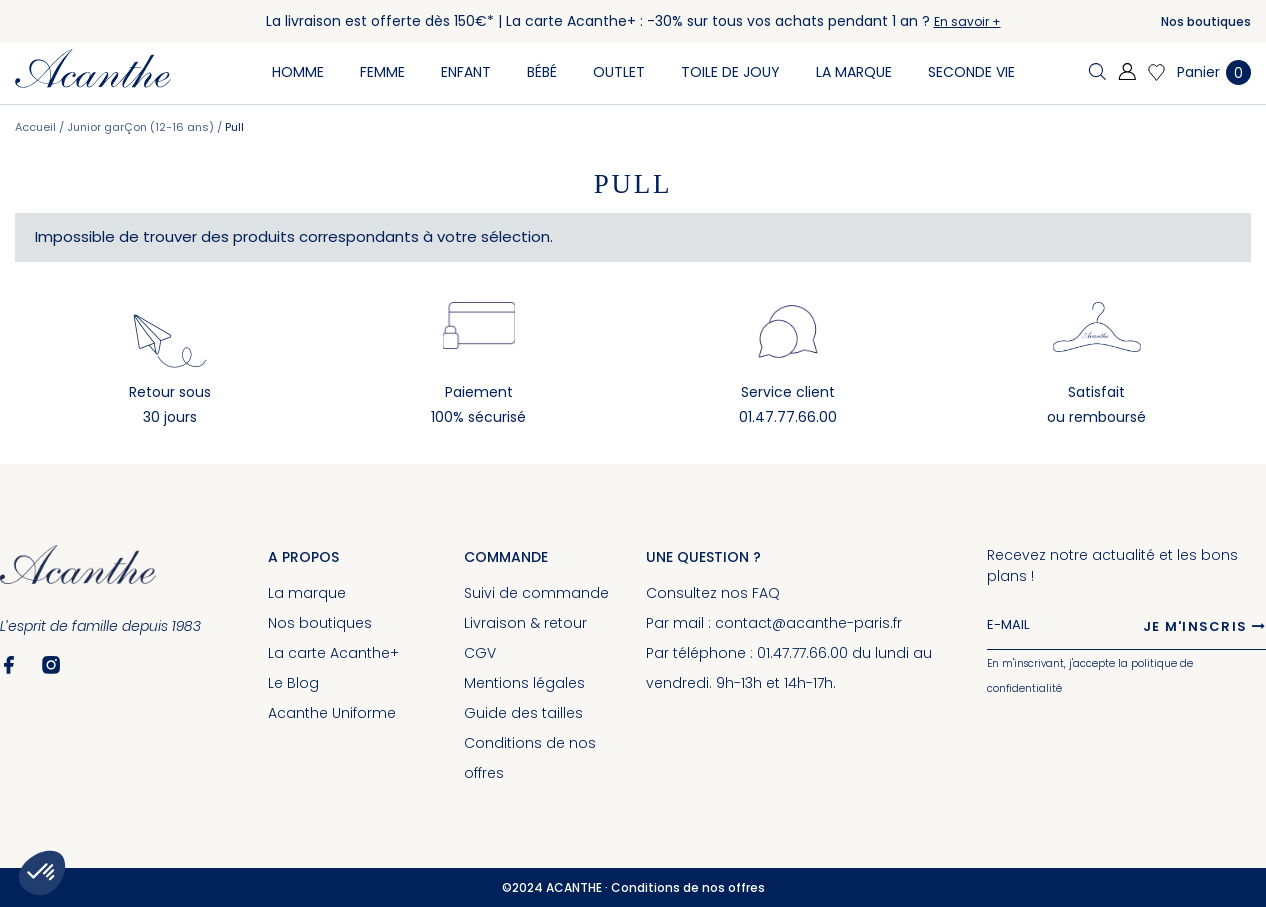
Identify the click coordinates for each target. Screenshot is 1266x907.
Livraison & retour (525, 623)
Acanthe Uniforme (332, 713)
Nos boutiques (1206, 21)
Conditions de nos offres (688, 887)
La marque (307, 593)
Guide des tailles (523, 713)
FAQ (766, 593)
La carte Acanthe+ (333, 653)
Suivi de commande (536, 593)
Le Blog (293, 683)
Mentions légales (524, 683)
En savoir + (967, 21)
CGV (480, 653)
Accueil (37, 127)
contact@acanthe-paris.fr (808, 623)
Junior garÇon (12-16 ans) (142, 127)
